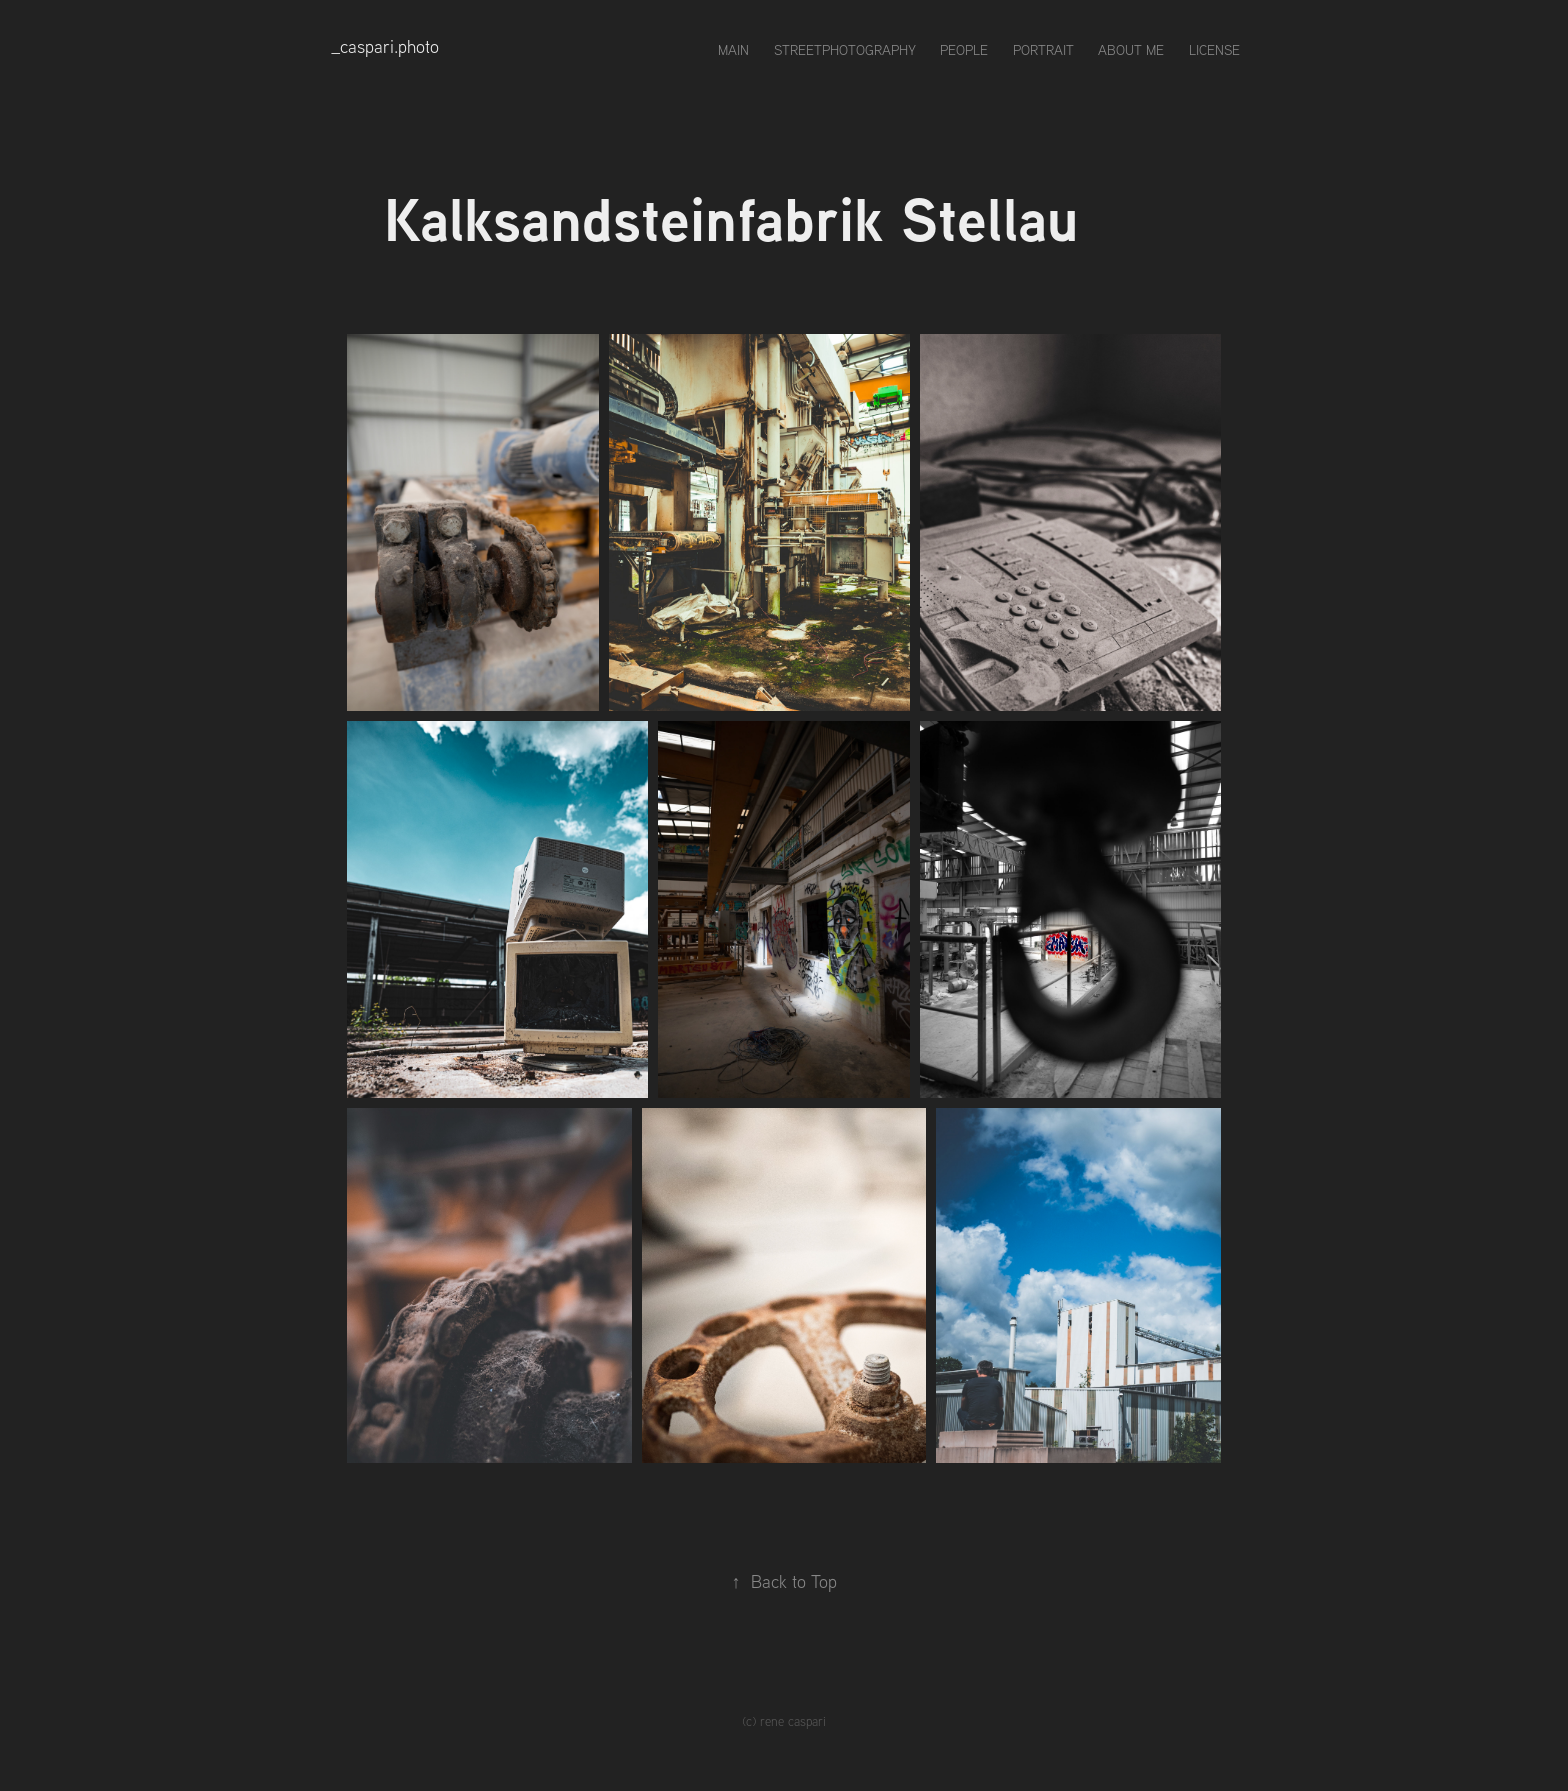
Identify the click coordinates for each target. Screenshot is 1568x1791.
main (733, 50)
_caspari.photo (385, 46)
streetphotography (845, 50)
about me (1131, 50)
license (1214, 50)
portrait (1043, 50)
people (964, 50)
